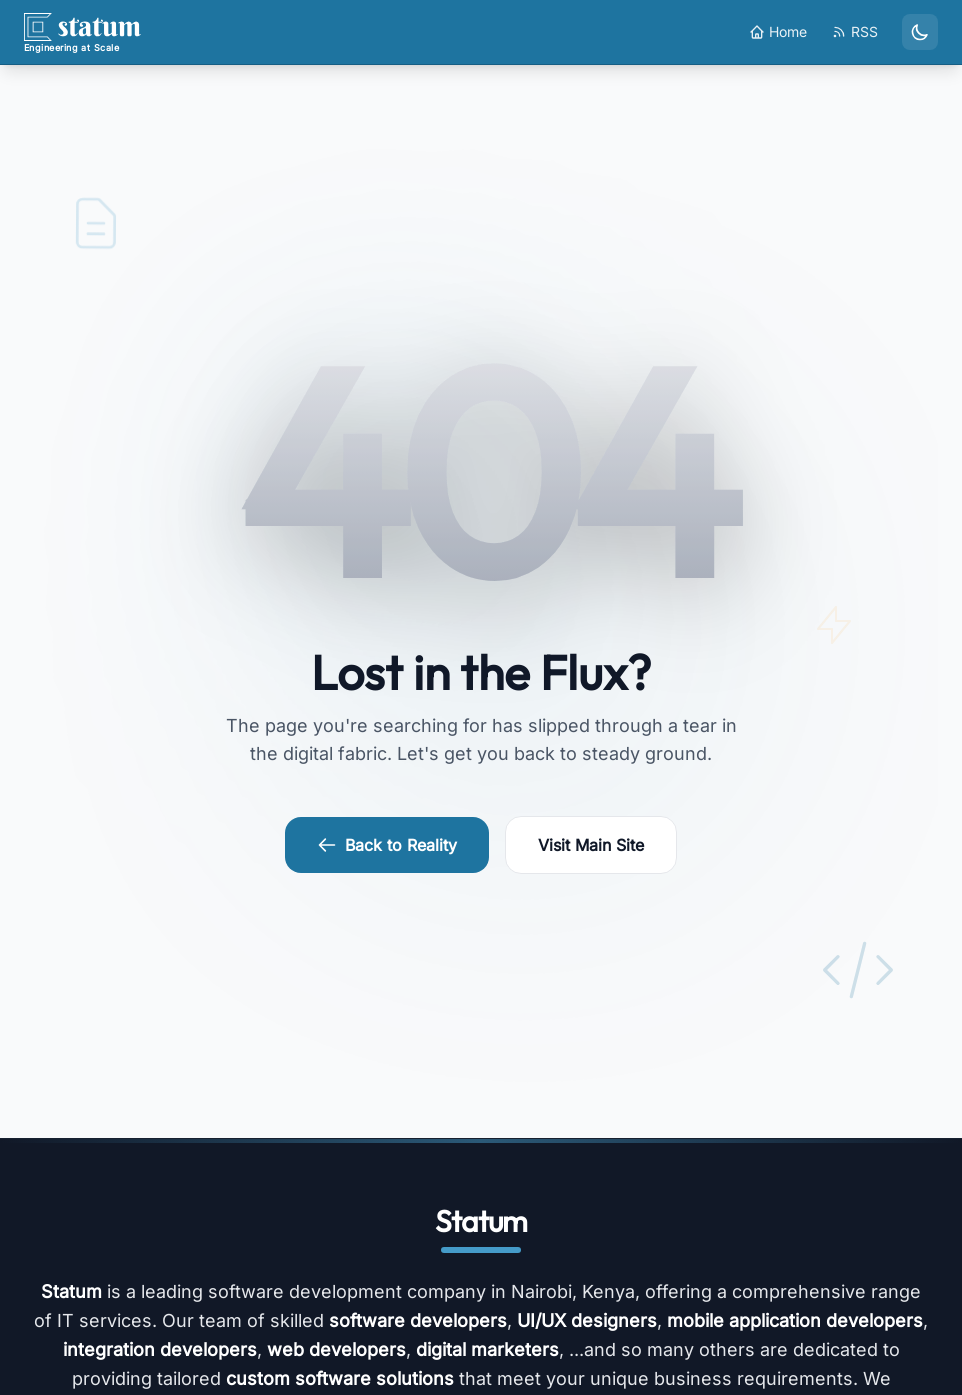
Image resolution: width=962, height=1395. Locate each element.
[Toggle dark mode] (920, 32)
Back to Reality (387, 845)
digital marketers (487, 1349)
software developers (418, 1320)
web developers (336, 1349)
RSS (854, 31)
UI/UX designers (587, 1320)
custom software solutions (340, 1378)
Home (778, 31)
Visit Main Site (591, 845)
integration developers (160, 1349)
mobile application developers (795, 1320)
